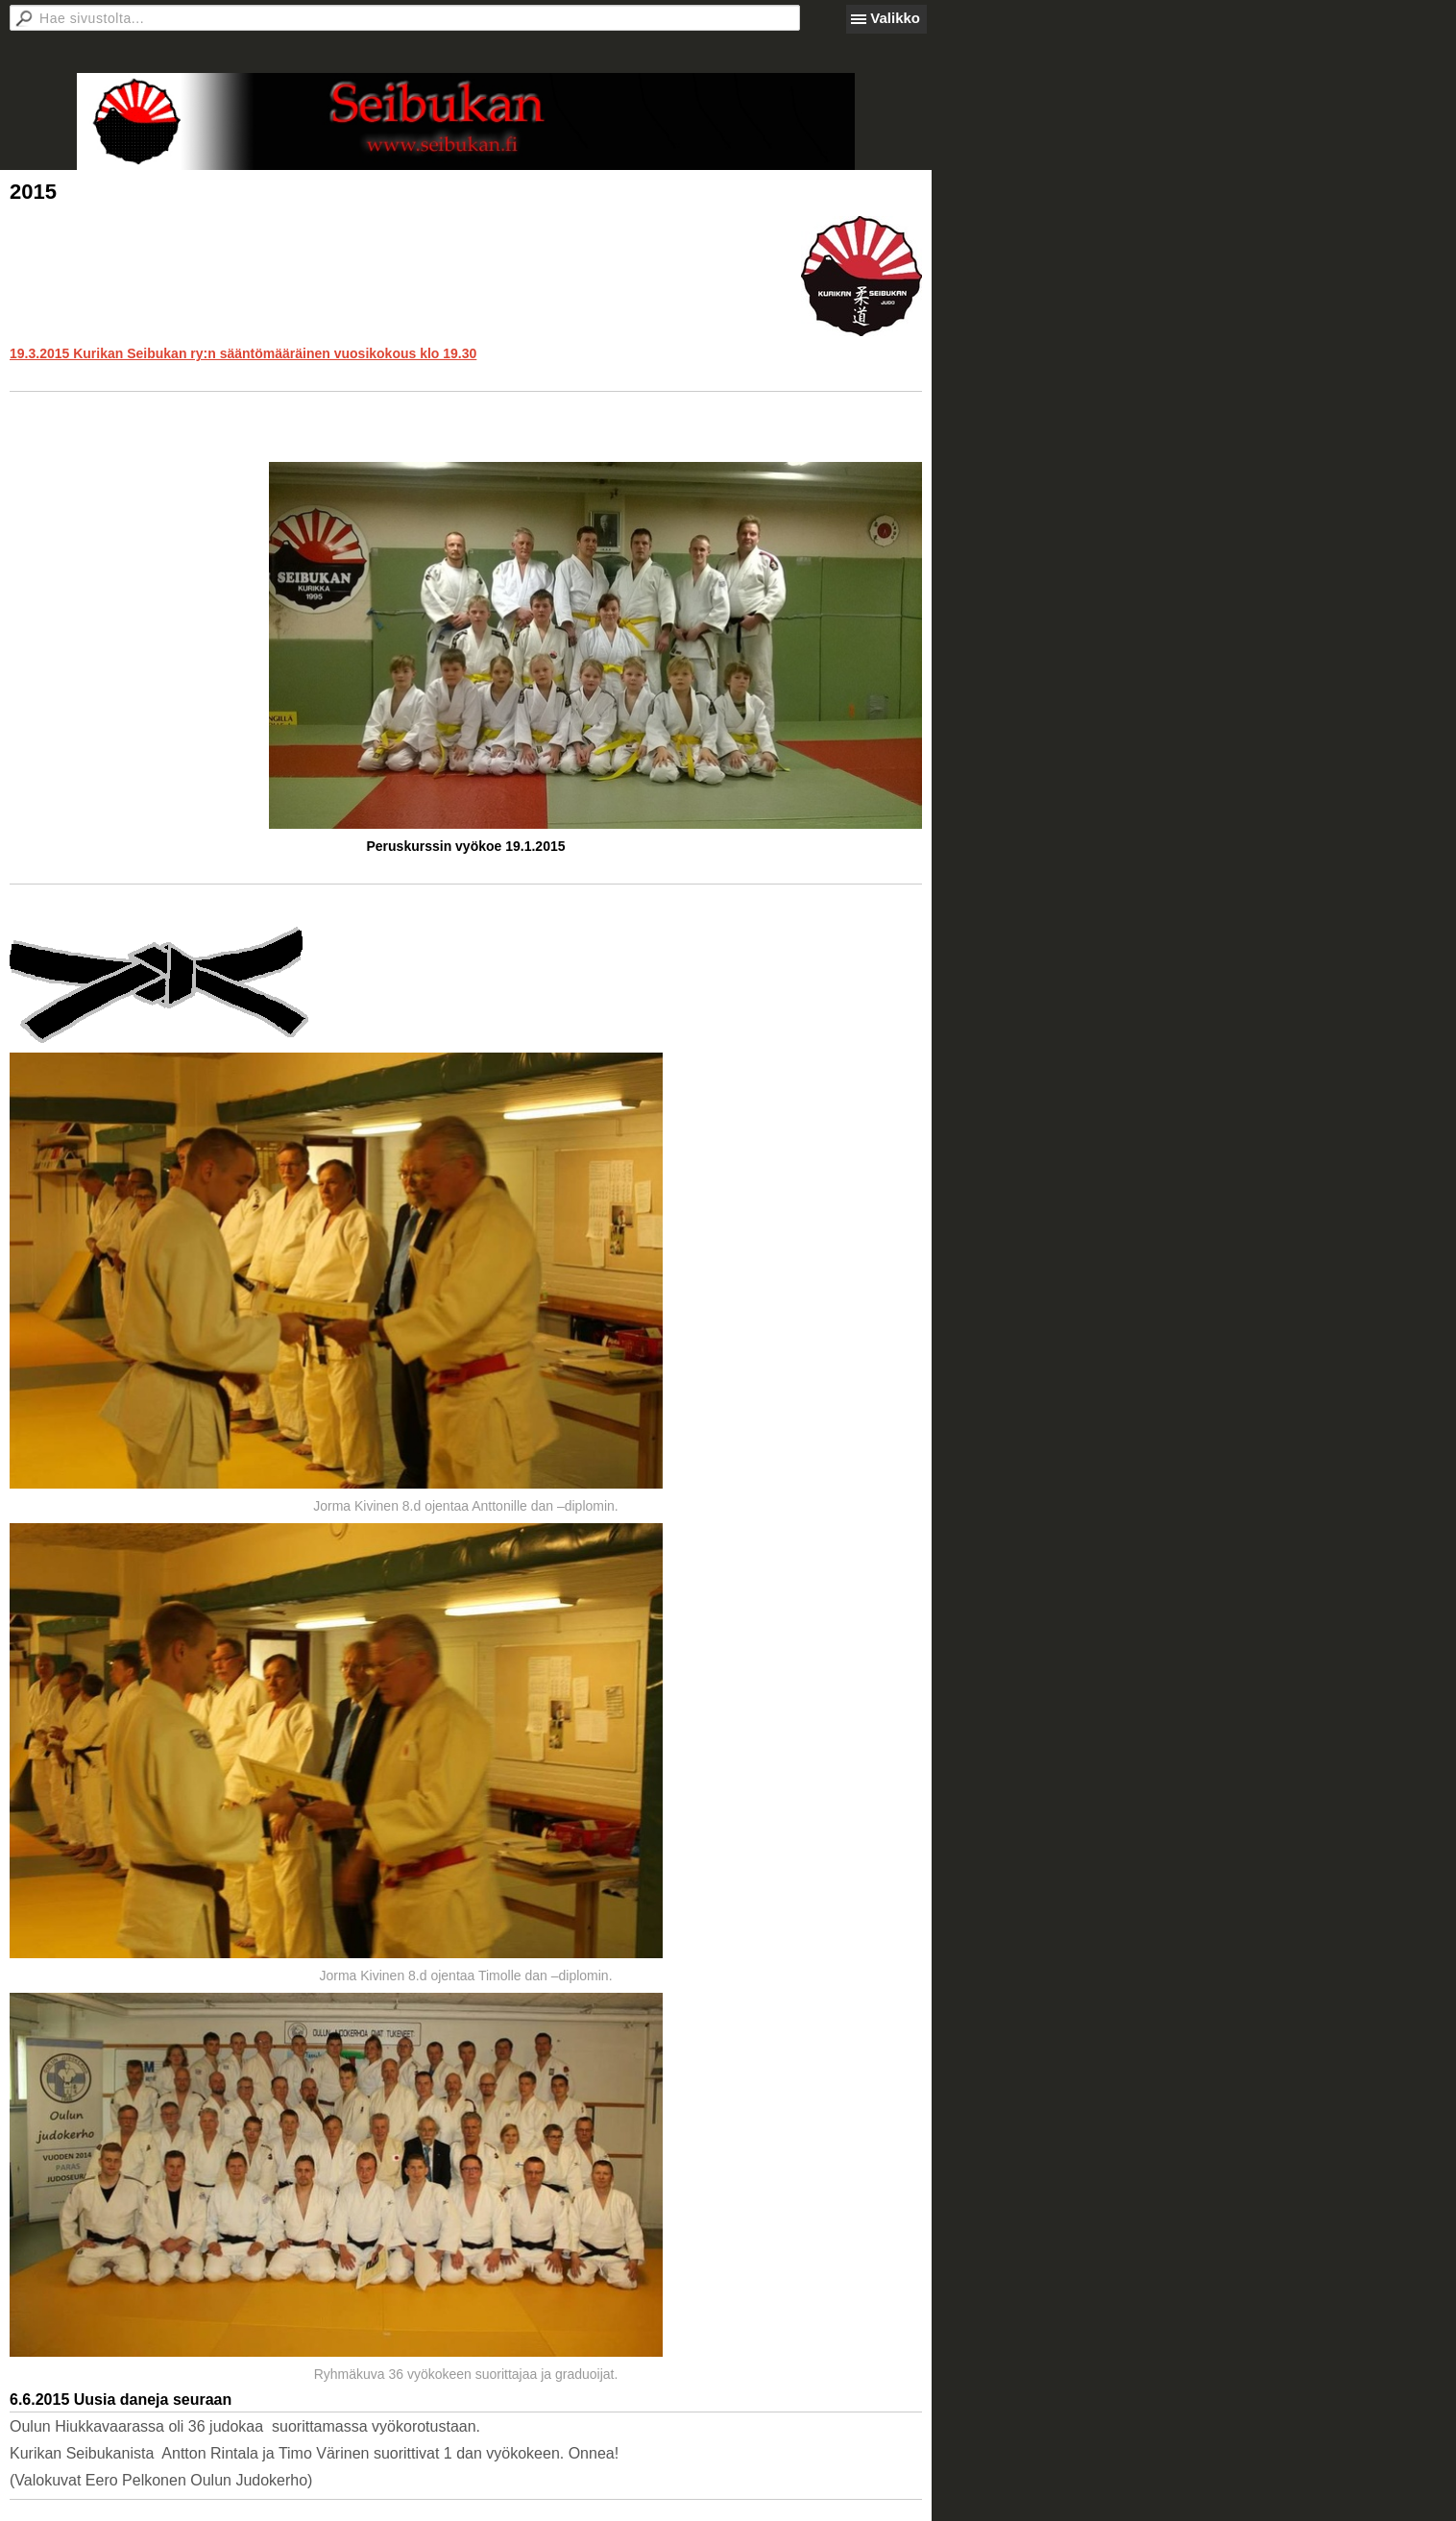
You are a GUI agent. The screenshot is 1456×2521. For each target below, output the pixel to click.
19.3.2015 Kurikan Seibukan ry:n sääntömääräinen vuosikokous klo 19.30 (243, 353)
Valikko (895, 18)
